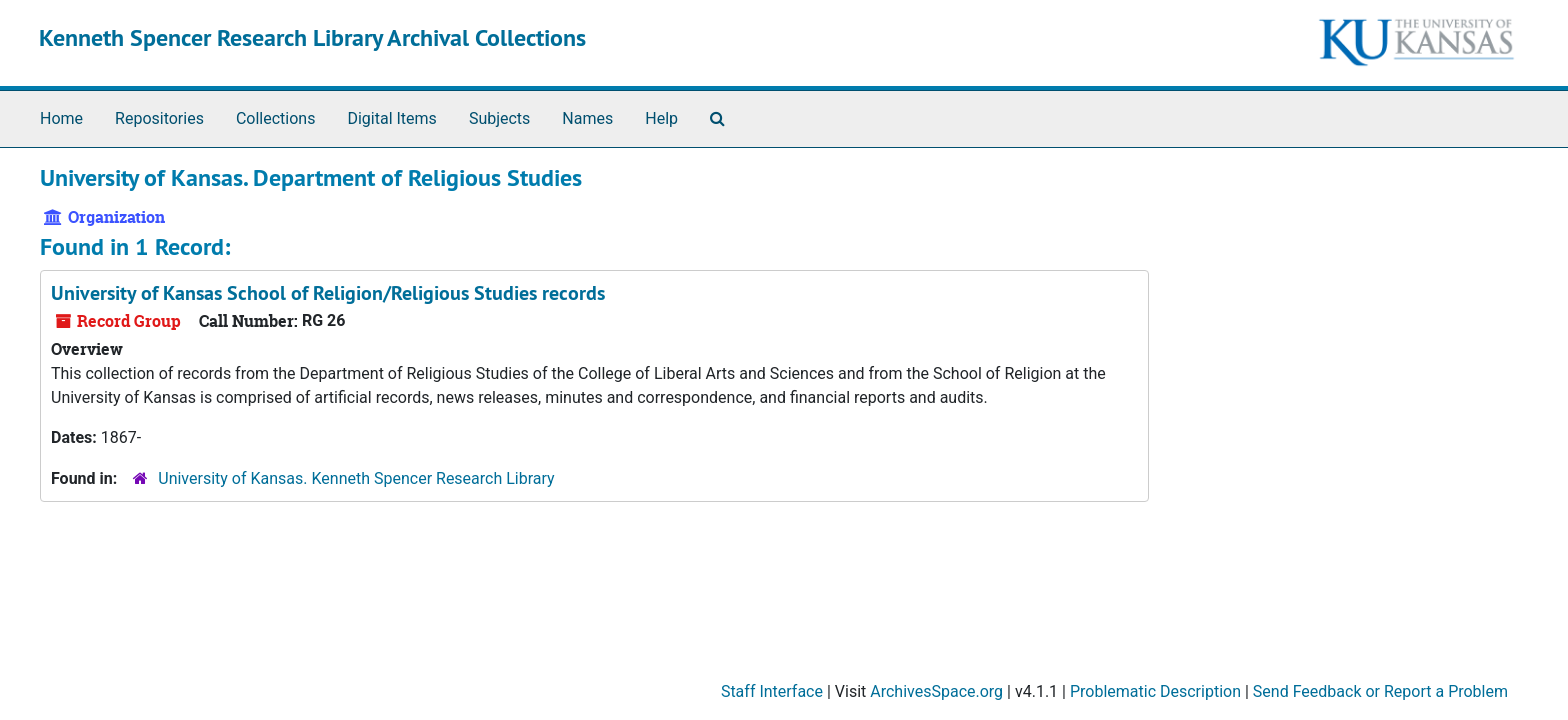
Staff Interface (772, 691)
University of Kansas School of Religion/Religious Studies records (328, 293)
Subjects (499, 118)
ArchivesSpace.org (936, 691)
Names (587, 118)
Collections (276, 118)
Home (61, 118)
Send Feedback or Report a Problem (1380, 691)
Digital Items (391, 118)
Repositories (159, 118)
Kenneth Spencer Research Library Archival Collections (312, 37)
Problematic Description (1155, 691)
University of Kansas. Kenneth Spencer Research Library (356, 478)
